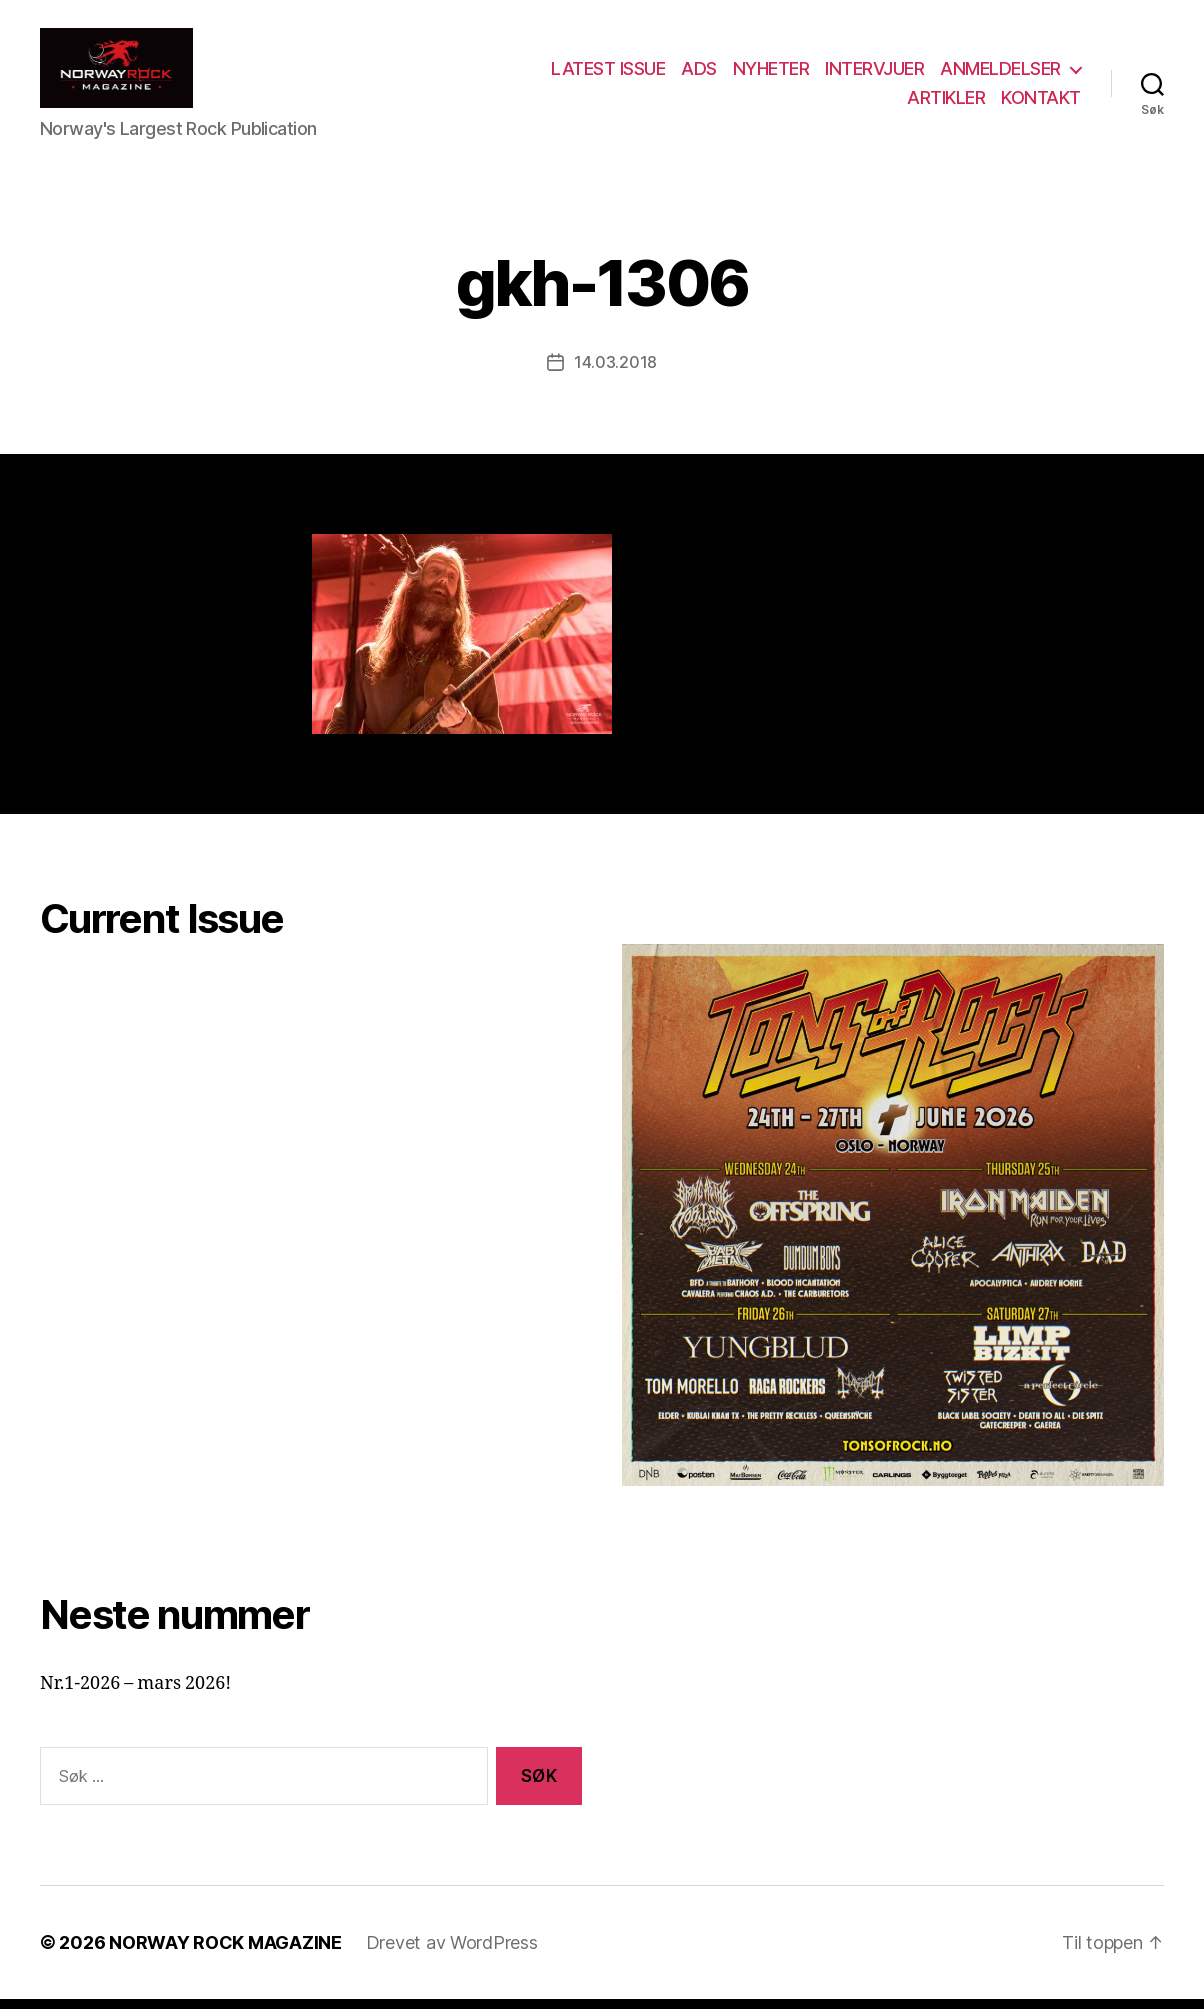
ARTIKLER (946, 102)
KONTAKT (1041, 102)
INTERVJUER (874, 73)
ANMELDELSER (1000, 73)
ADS (699, 73)
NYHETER (771, 73)
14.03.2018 (615, 372)
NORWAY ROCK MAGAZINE (225, 1952)
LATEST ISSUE (608, 73)
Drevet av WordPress (452, 1952)
